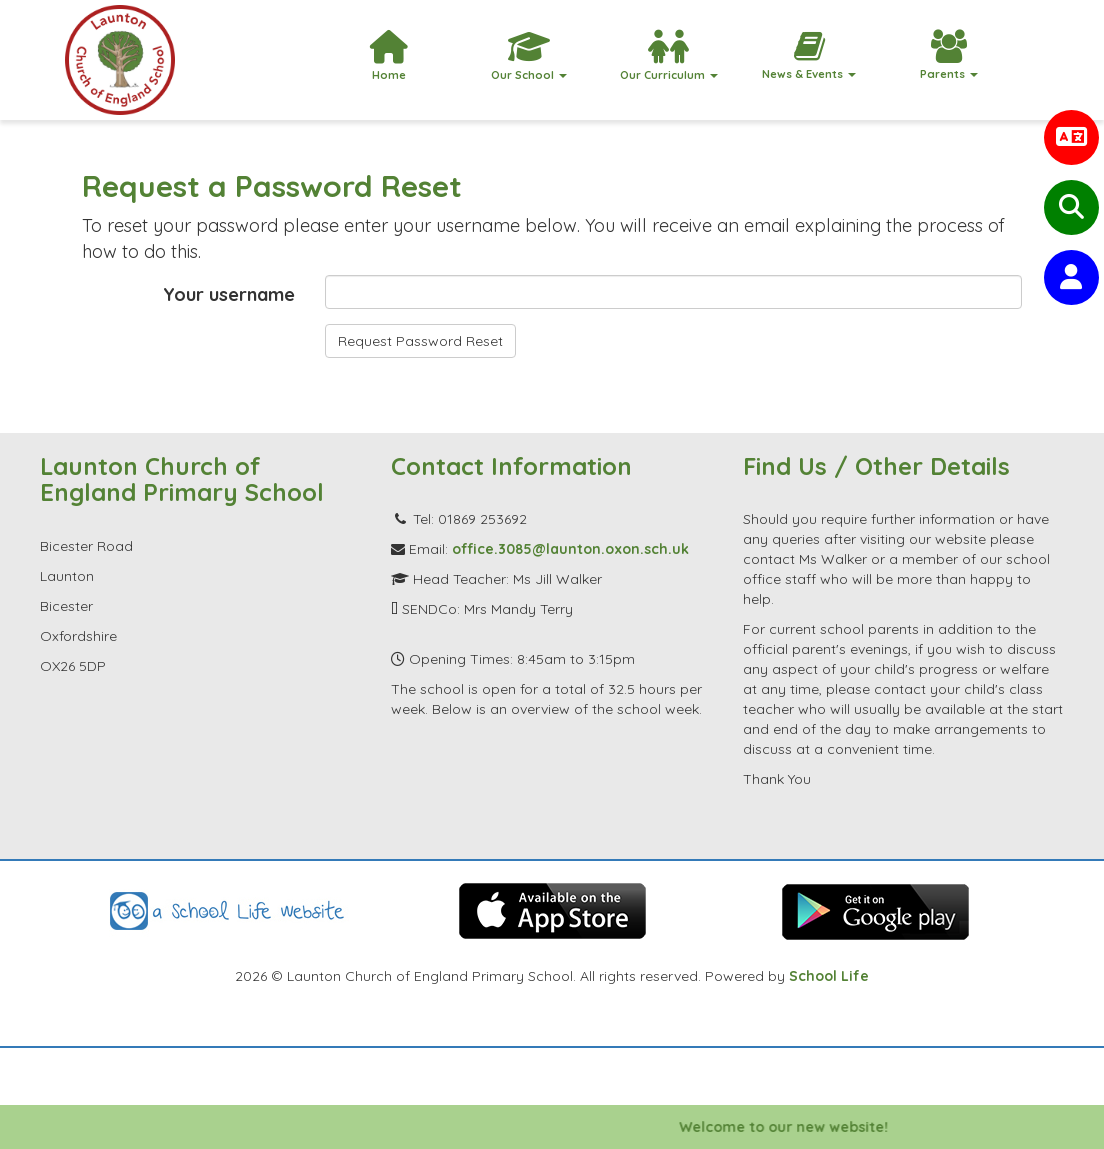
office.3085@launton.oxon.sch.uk (570, 549)
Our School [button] (529, 56)
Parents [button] (949, 55)
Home (388, 56)
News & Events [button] (809, 55)
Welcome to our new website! (799, 1127)
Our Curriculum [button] (669, 56)
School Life (829, 976)
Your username (229, 294)
